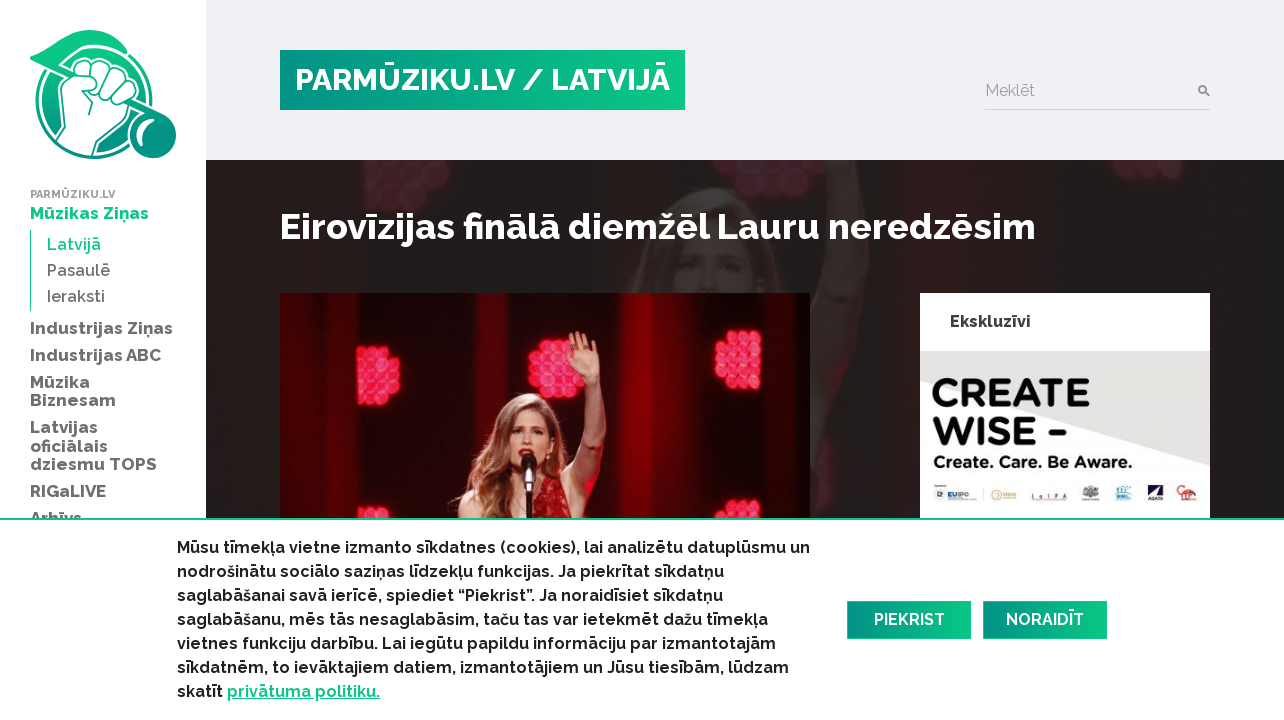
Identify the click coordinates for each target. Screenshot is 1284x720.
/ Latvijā (596, 79)
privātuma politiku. (303, 691)
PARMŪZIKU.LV (405, 79)
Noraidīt (1045, 619)
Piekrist (909, 619)
